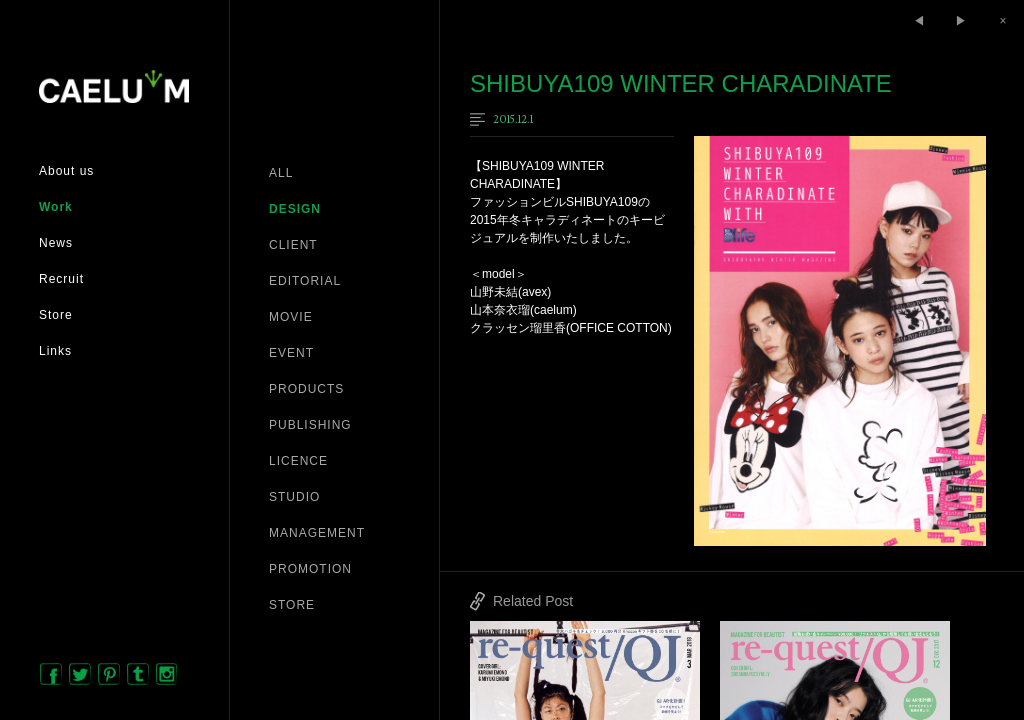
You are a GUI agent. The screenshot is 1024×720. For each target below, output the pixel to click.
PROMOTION (310, 569)
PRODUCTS (306, 389)
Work (56, 207)
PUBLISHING (310, 425)
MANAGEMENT (317, 533)
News (56, 243)
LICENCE (298, 461)
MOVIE (291, 317)
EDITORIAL (305, 281)
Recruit (61, 279)
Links (55, 351)
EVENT (291, 353)
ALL (281, 173)
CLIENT (293, 245)
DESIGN (295, 209)
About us (66, 171)
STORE (292, 605)
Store (56, 315)
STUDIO (294, 497)
